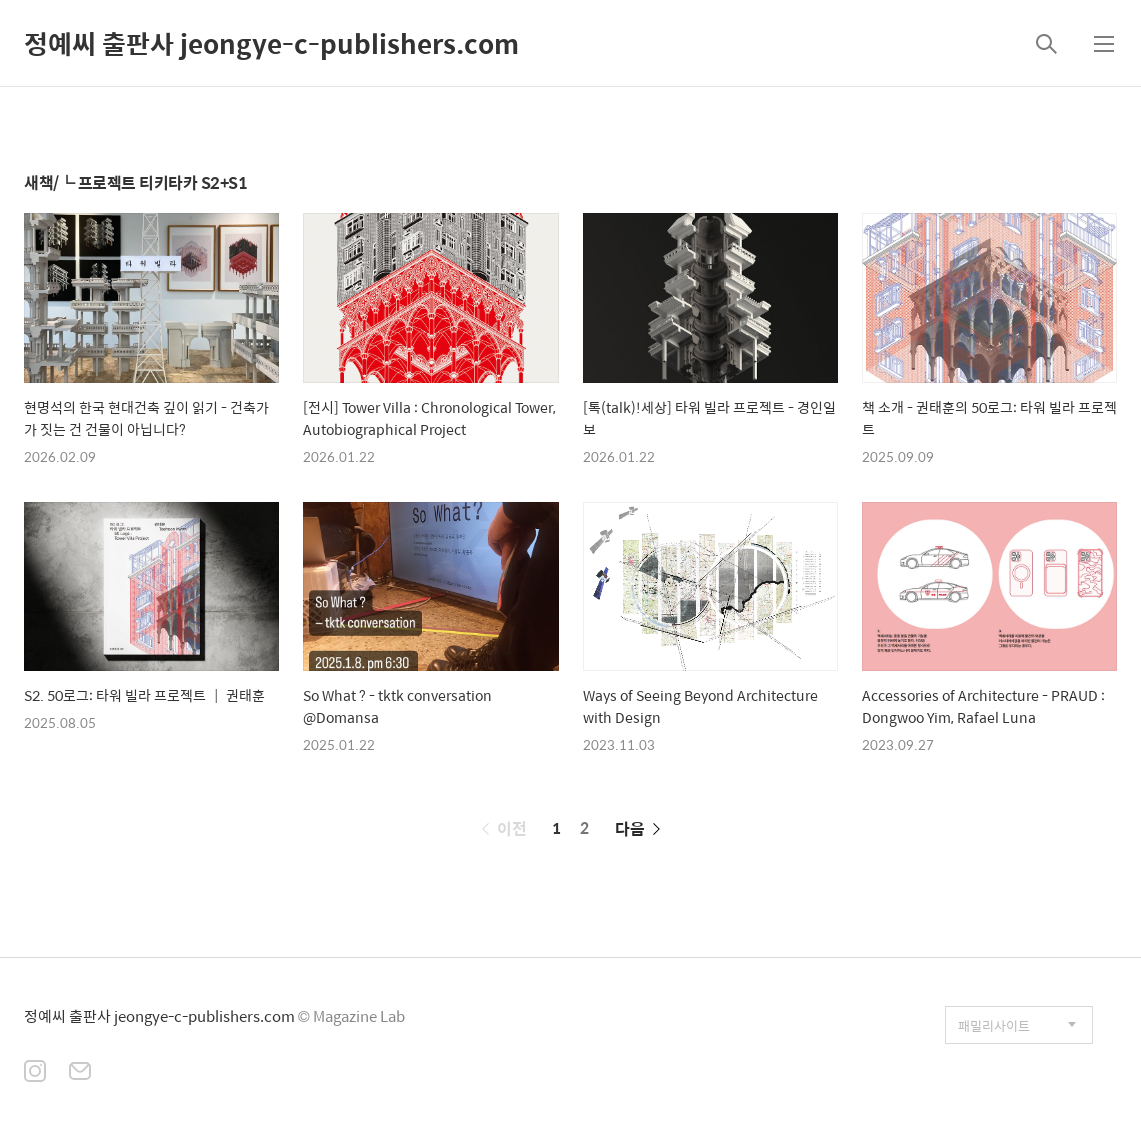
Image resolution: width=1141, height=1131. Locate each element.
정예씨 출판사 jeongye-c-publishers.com (271, 43)
